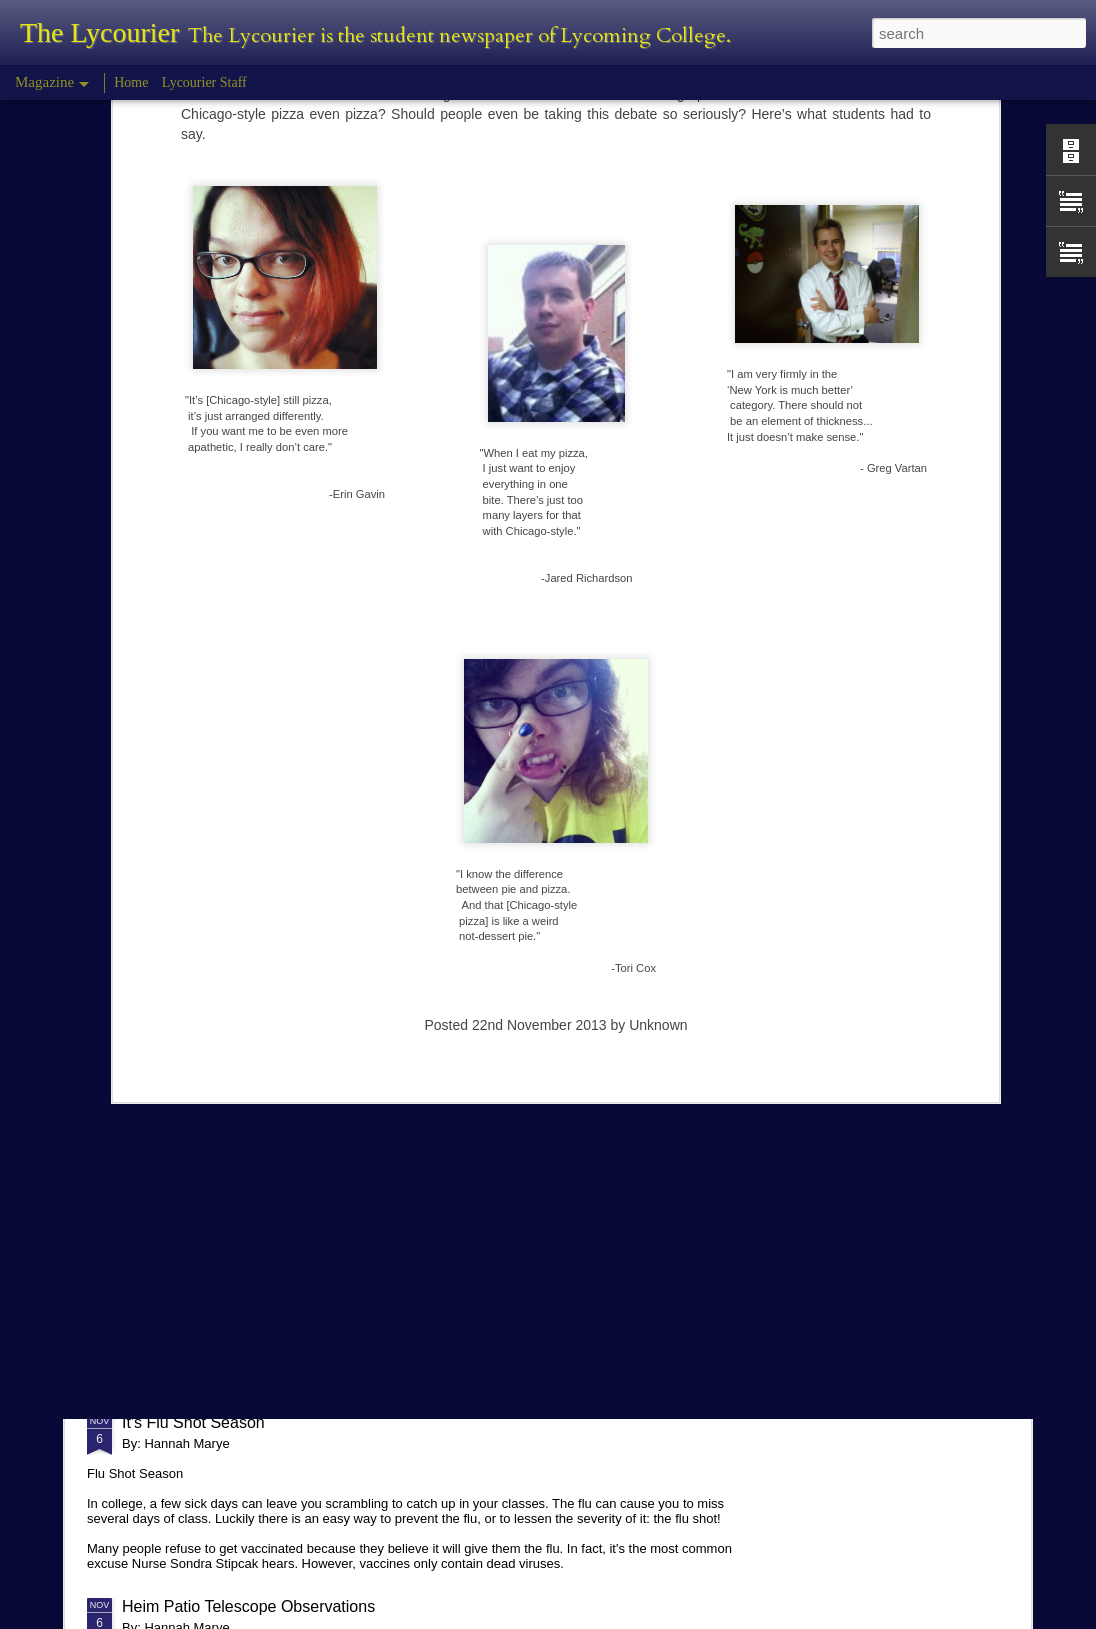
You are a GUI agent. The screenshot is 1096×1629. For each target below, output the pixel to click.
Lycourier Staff (204, 82)
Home (131, 82)
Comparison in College (203, 1223)
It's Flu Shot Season (193, 1422)
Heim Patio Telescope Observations (248, 1606)
